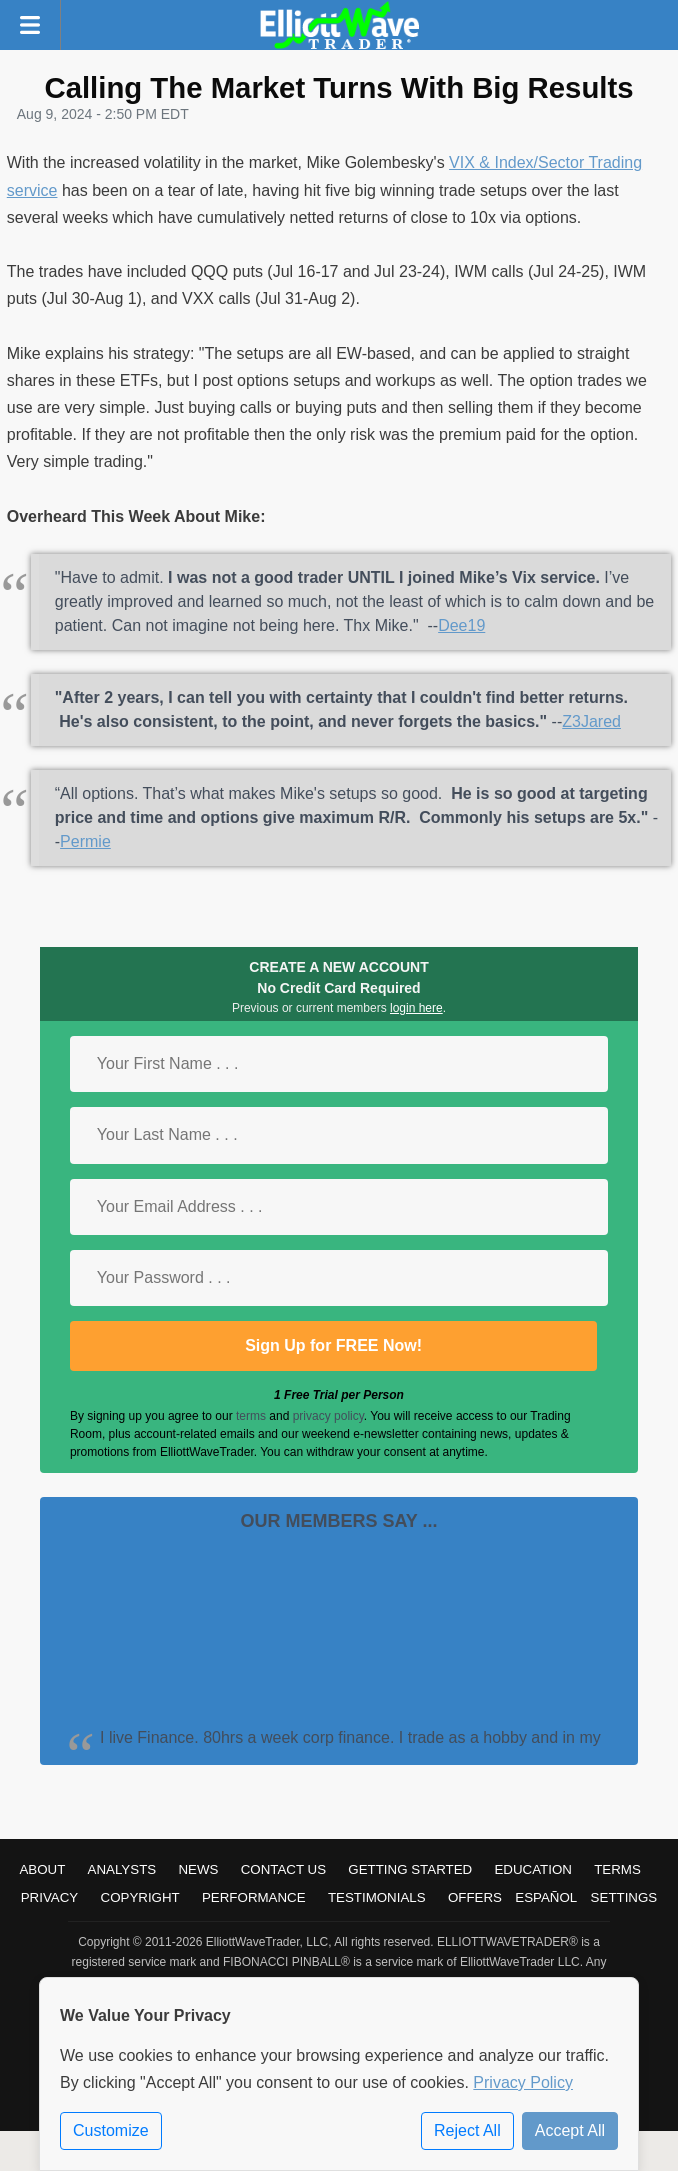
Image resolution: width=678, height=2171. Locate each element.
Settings (624, 1897)
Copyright (140, 1897)
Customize (111, 2130)
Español (546, 1897)
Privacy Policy (523, 2082)
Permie (85, 841)
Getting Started (410, 1869)
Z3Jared (591, 721)
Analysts (122, 1869)
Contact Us (283, 1869)
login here (416, 1008)
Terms (617, 1869)
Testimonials (377, 1897)
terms (251, 1416)
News (198, 1869)
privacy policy (328, 1416)
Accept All (570, 2130)
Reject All (467, 2130)
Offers (475, 1897)
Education (533, 1869)
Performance (254, 1897)
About (42, 1869)
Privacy (50, 1897)
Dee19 (461, 625)
